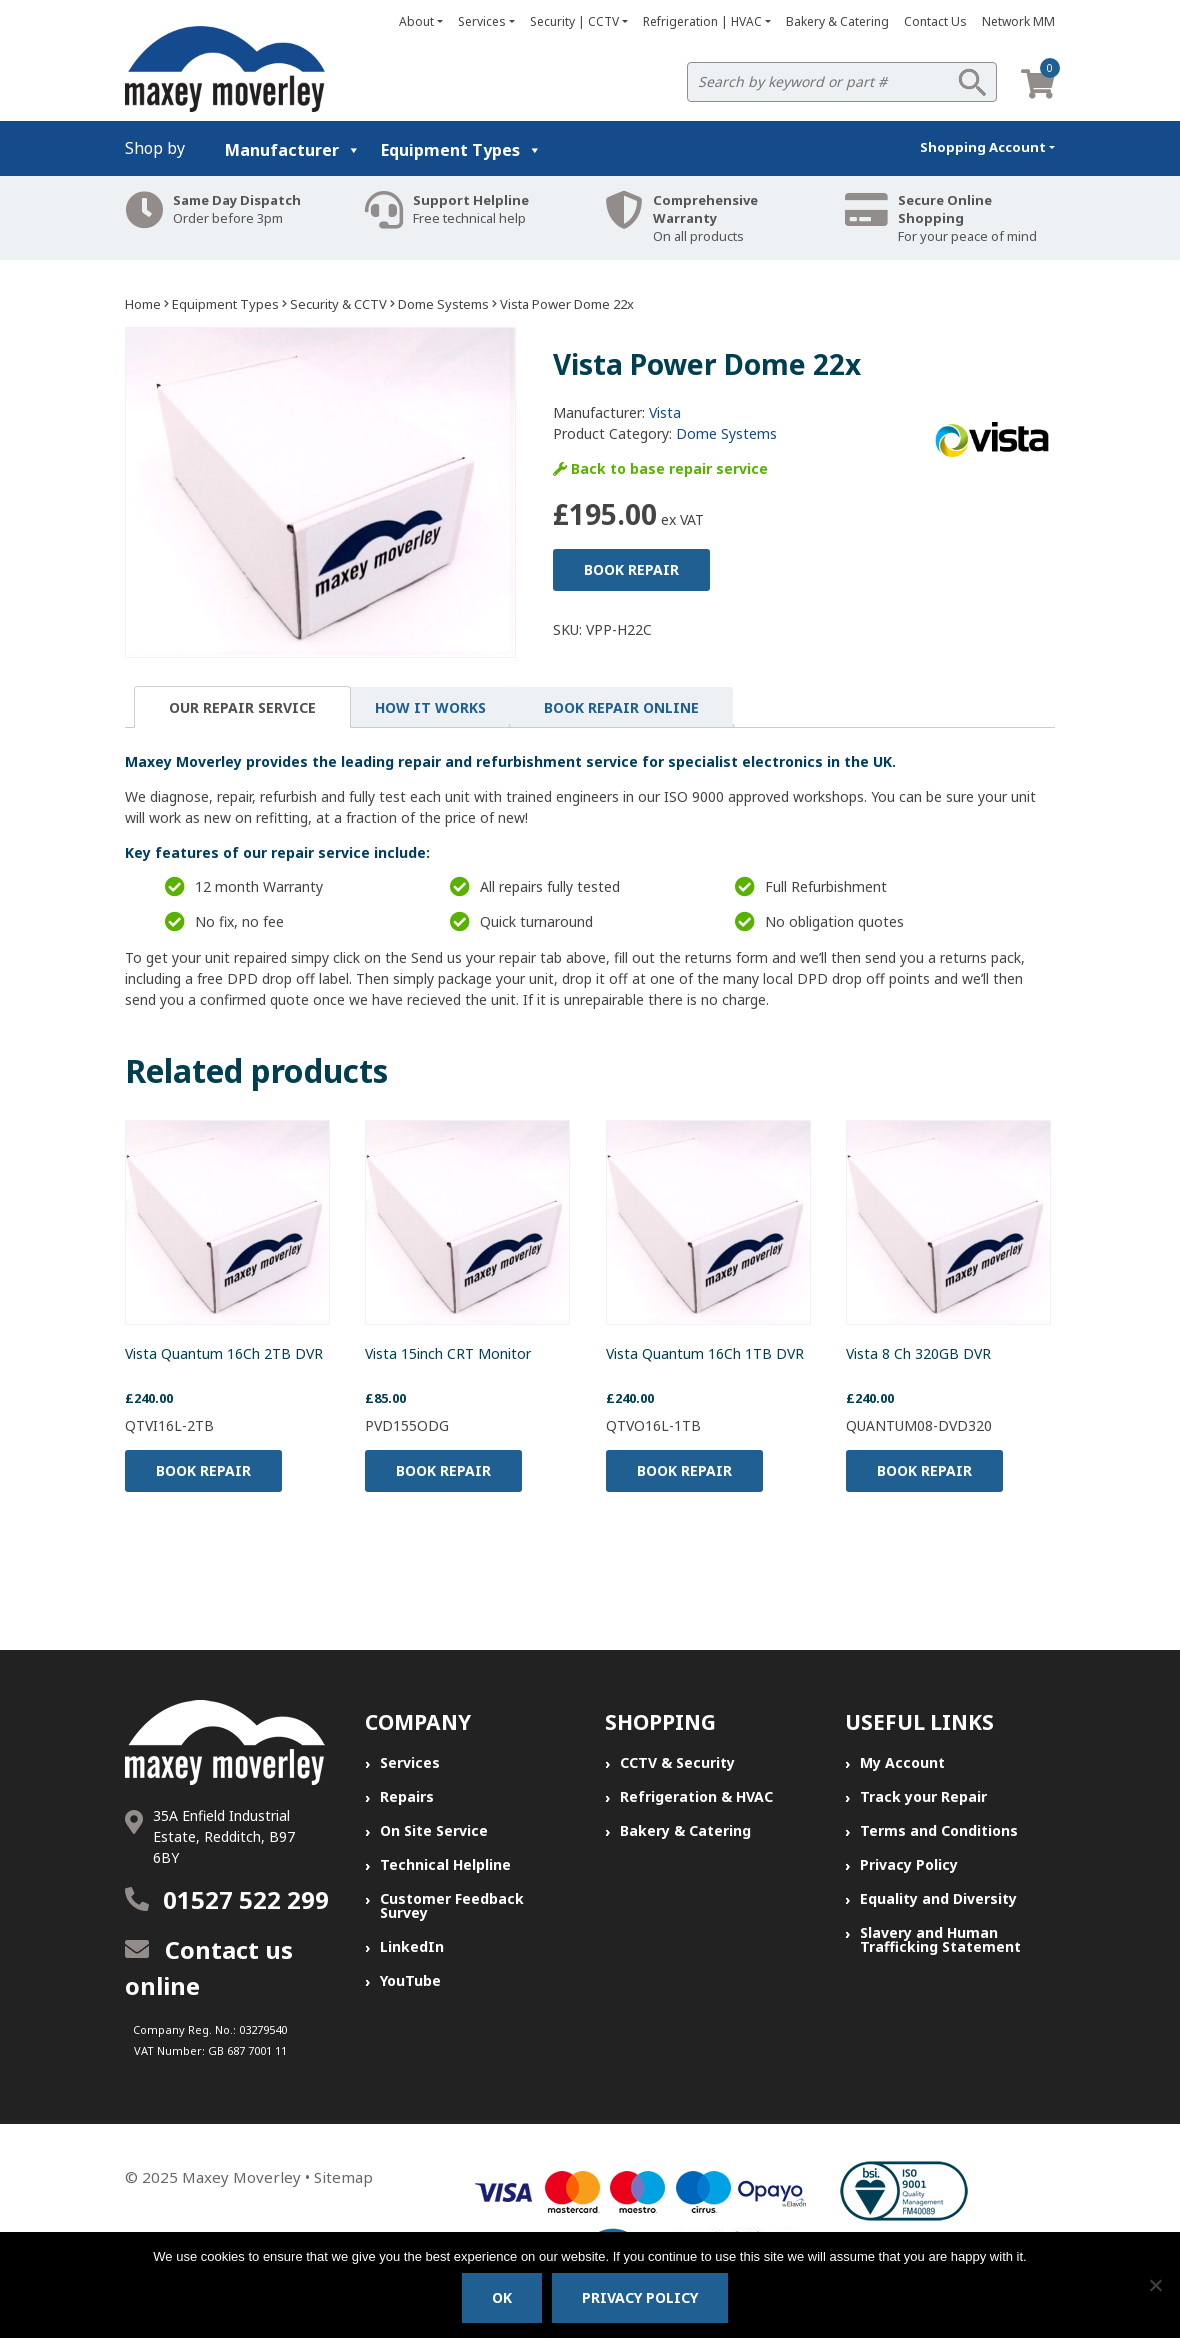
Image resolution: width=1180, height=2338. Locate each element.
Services (482, 21)
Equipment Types (461, 150)
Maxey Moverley (241, 2177)
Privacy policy (640, 2297)
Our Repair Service (242, 707)
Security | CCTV (574, 21)
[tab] (242, 707)
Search (972, 82)
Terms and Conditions (939, 1830)
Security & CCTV (338, 304)
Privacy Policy (909, 1864)
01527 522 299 (246, 1899)
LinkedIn (412, 1946)
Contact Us (935, 21)
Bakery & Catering (837, 21)
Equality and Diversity (938, 1898)
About (416, 21)
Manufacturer (293, 150)
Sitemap (343, 2177)
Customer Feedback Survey (452, 1905)
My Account (902, 1762)
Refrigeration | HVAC (702, 21)
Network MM (1018, 21)
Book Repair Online (621, 707)
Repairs (407, 1796)
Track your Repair (923, 1796)
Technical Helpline (445, 1864)
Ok (502, 2297)
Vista (665, 412)
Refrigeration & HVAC (696, 1796)
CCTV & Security (677, 1762)
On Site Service (434, 1830)
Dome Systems (443, 304)
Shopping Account (983, 147)
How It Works (430, 707)
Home (143, 304)
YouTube (410, 1980)
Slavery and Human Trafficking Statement (940, 1939)
